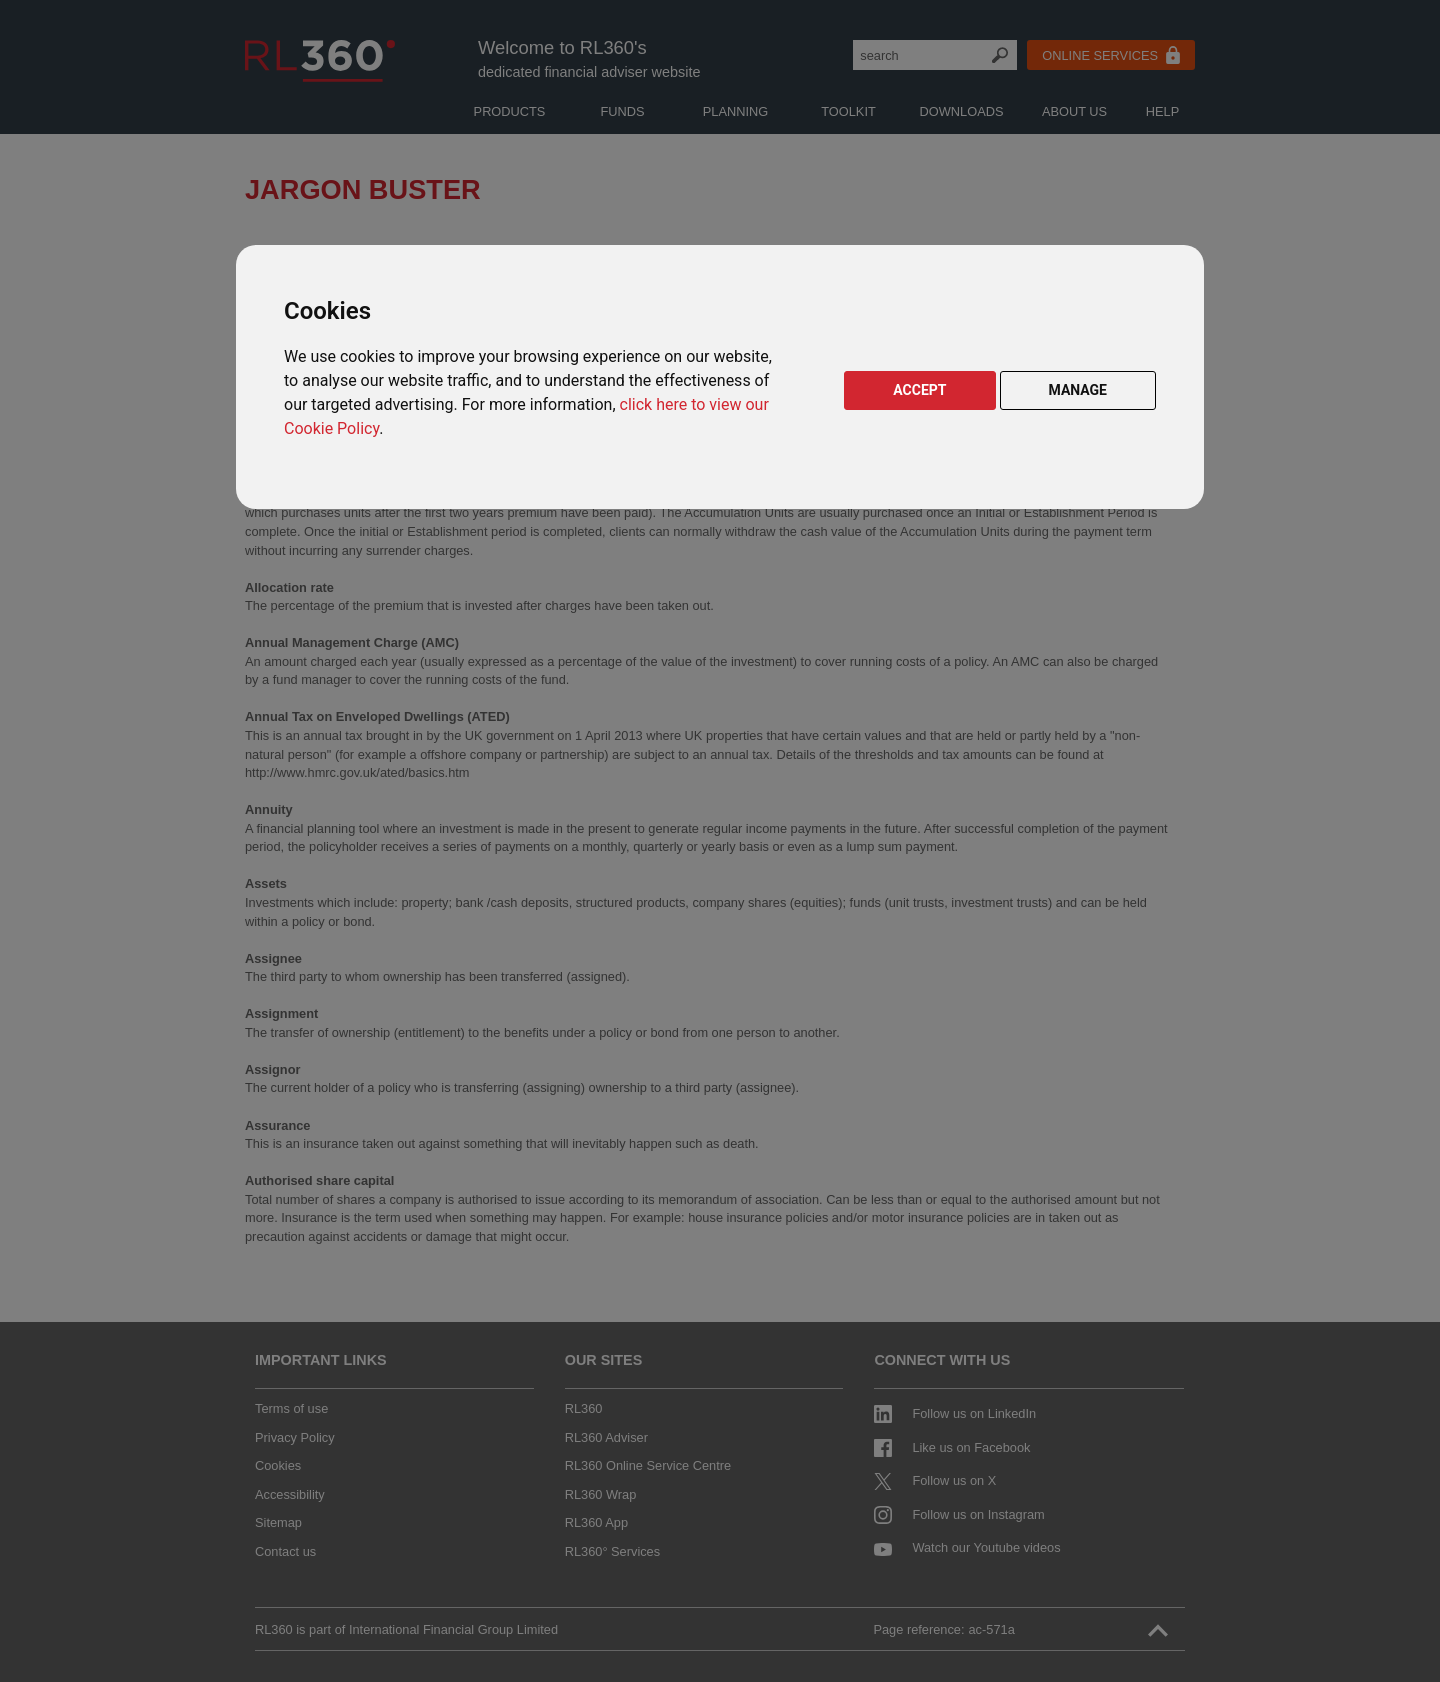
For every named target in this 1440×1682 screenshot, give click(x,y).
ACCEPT (919, 390)
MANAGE (1078, 390)
